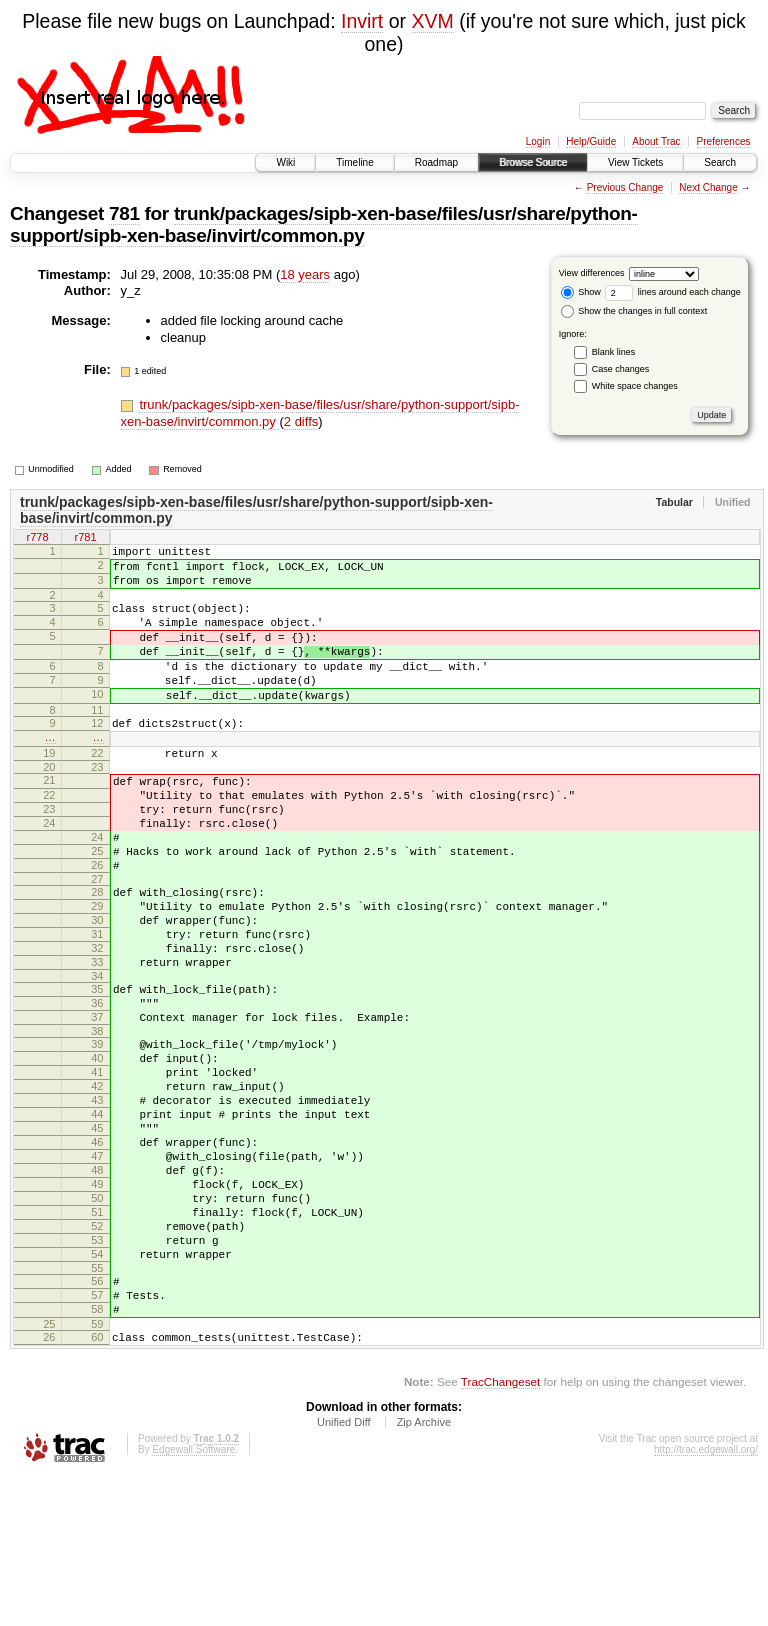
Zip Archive (424, 1572)
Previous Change (625, 187)
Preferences (724, 141)
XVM (432, 21)
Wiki (285, 162)
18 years (305, 274)
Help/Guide (591, 141)
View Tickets (635, 162)
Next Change (708, 187)
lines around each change (673, 292)
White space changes (635, 386)
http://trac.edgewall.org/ (706, 1599)
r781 (85, 539)
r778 (37, 539)
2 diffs (301, 421)
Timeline (354, 162)
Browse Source (533, 162)
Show (581, 292)
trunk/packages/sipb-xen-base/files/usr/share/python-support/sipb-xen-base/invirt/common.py (324, 224)
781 (124, 213)
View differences (592, 273)
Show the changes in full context (634, 311)
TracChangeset (500, 1531)
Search (720, 162)
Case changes (621, 369)
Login (538, 141)
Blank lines (614, 352)
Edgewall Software (193, 1599)
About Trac (656, 141)
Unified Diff (344, 1572)
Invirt (362, 21)
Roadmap (436, 162)
